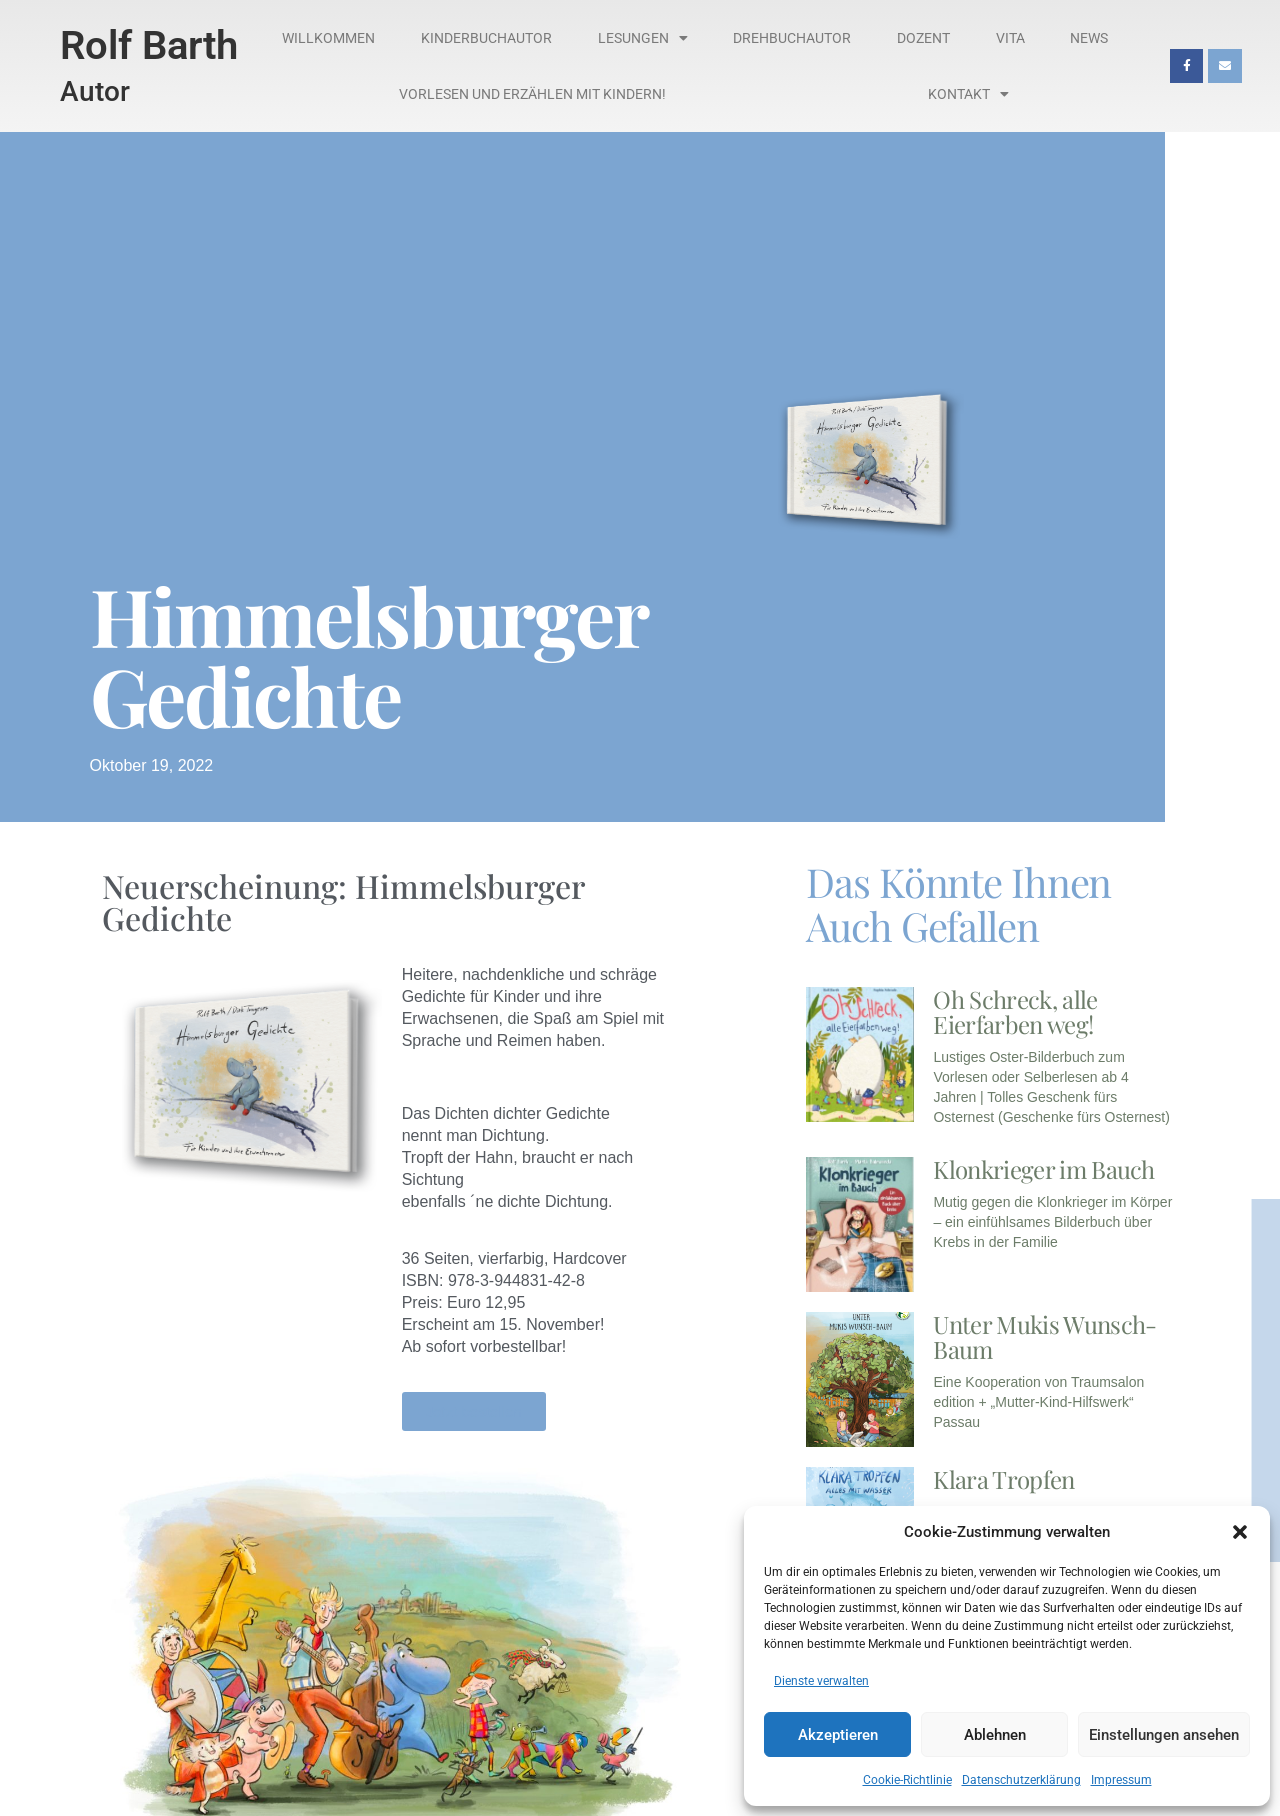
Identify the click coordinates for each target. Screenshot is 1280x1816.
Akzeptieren (838, 1735)
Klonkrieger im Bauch (1043, 1169)
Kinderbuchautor (486, 38)
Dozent (923, 38)
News (1089, 38)
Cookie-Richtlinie (907, 1780)
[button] (1240, 1532)
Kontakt (968, 94)
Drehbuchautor (792, 38)
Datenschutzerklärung (1021, 1780)
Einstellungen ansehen (1164, 1735)
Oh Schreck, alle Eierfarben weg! (1015, 1011)
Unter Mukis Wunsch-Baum (1044, 1336)
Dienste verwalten (821, 1681)
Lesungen (643, 38)
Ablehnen (995, 1735)
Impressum (1121, 1780)
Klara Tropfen (1003, 1479)
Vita (1010, 38)
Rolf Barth (149, 45)
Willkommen (328, 38)
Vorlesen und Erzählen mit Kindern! (532, 94)
